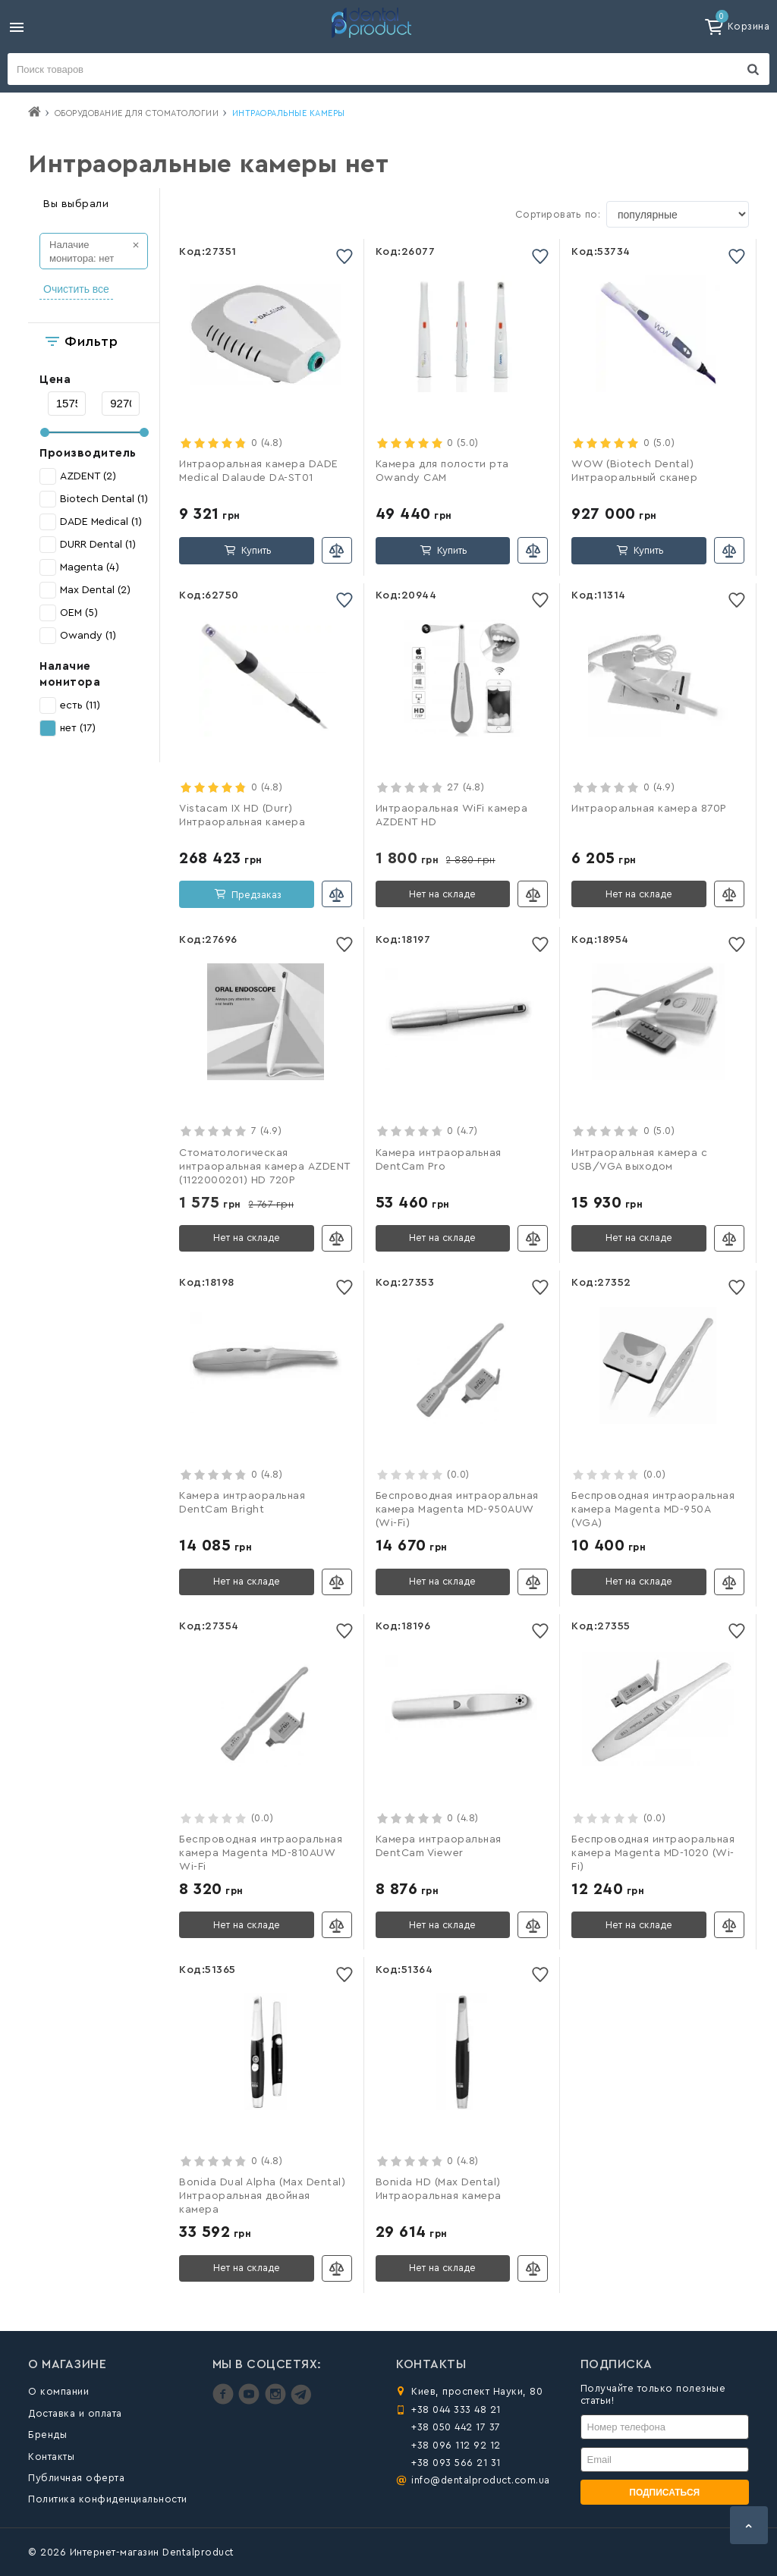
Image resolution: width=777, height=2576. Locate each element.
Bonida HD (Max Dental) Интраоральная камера (439, 2189)
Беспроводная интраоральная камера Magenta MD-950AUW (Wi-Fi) (457, 1509)
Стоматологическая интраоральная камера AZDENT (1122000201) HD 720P (265, 1167)
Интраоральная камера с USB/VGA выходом (639, 1160)
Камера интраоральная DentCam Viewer (439, 1846)
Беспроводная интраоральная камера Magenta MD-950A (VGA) (653, 1509)
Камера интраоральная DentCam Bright (242, 1503)
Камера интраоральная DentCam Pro (439, 1160)
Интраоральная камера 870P (649, 808)
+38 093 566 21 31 (456, 2463)
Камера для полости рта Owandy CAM (442, 471)
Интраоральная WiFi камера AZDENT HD (452, 815)
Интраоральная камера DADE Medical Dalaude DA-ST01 (258, 471)
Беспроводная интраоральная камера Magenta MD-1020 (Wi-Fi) (653, 1853)
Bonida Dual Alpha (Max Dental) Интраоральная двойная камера (262, 2196)
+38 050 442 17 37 (456, 2427)
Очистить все (76, 289)
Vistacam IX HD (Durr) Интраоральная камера (242, 815)
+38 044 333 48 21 (456, 2409)
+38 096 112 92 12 (456, 2445)
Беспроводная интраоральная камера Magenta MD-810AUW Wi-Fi (260, 1853)
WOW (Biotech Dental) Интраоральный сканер (634, 471)
